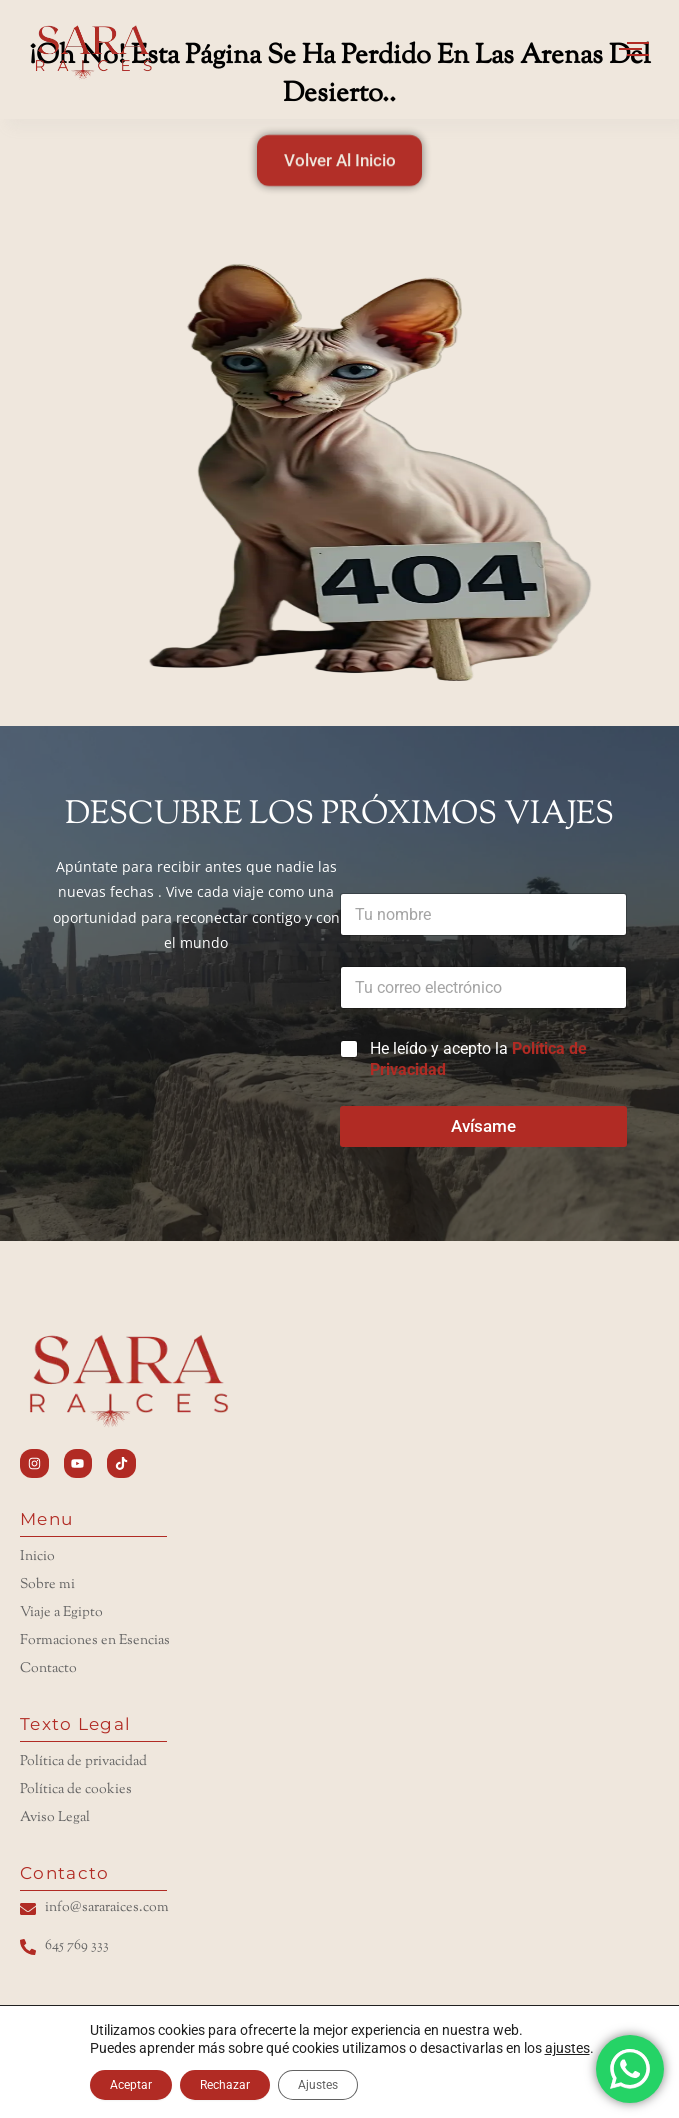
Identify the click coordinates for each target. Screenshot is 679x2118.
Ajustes (318, 2085)
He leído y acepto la (478, 1059)
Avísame (483, 1126)
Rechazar (225, 2085)
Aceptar (131, 2085)
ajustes (567, 2048)
